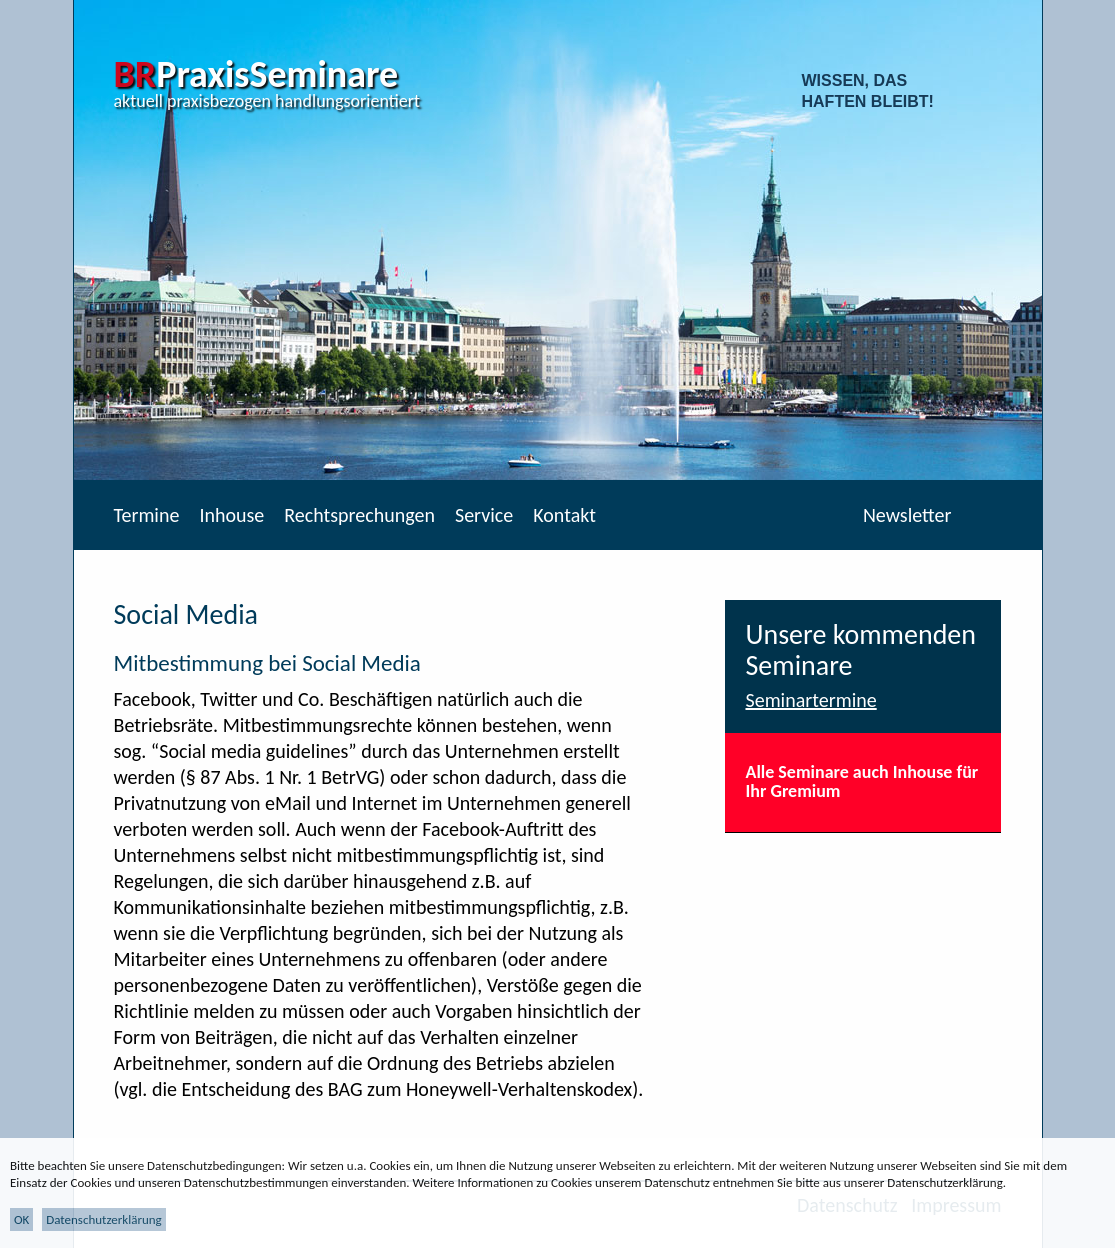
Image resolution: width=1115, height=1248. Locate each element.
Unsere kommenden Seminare (860, 650)
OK (21, 1219)
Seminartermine (810, 700)
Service (484, 515)
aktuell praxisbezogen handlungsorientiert (267, 101)
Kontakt (564, 515)
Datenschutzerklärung (104, 1219)
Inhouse (231, 515)
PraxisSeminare (256, 74)
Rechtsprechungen (359, 515)
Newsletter (907, 515)
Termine (147, 515)
